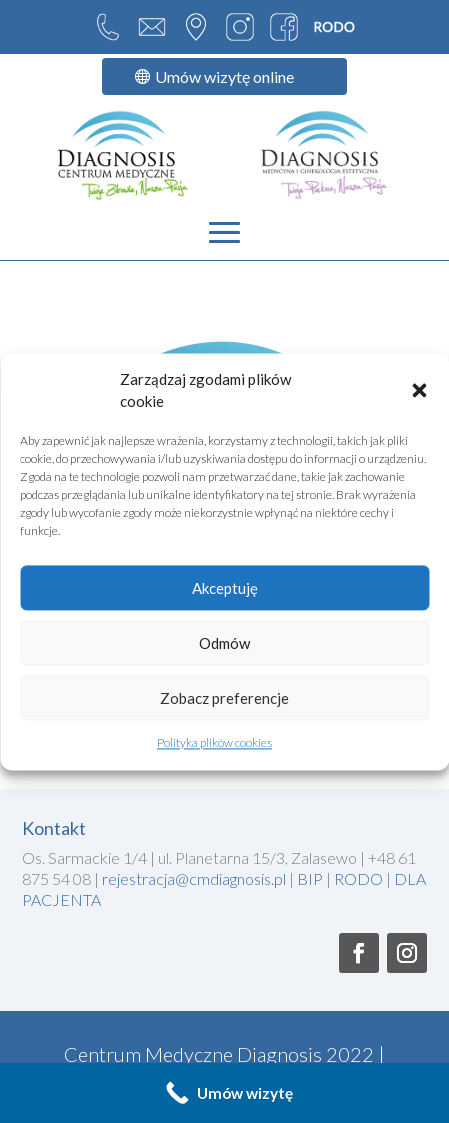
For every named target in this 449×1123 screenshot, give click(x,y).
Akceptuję (225, 588)
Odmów (224, 643)
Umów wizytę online (224, 76)
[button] (419, 390)
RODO (358, 878)
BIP (311, 878)
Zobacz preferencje (224, 698)
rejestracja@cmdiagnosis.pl (195, 878)
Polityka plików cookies (214, 743)
